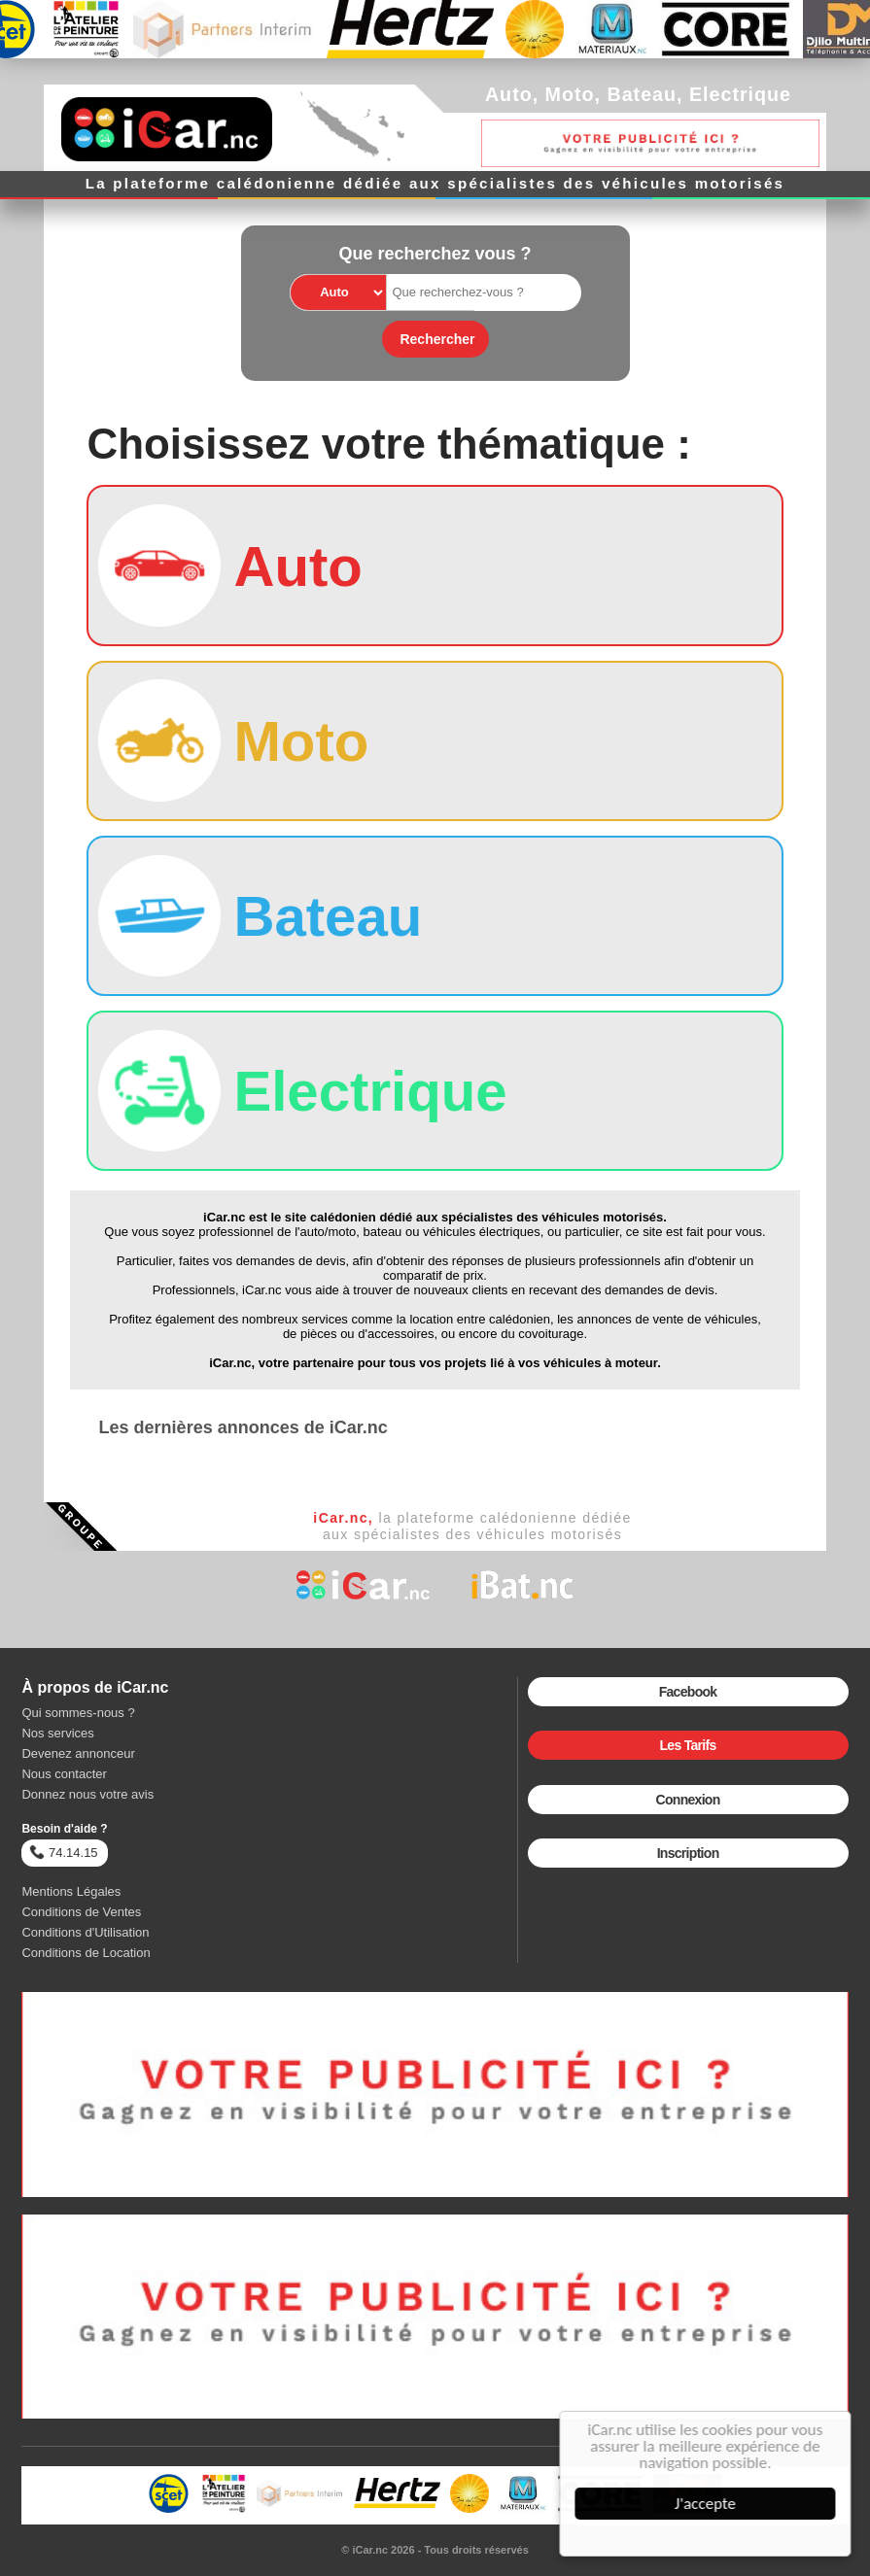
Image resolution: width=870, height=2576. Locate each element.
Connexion (688, 1799)
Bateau (642, 94)
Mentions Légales (71, 1891)
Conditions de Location (85, 1952)
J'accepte (707, 2503)
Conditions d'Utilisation (85, 1932)
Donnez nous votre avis (87, 1794)
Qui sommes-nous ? (77, 1712)
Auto (509, 94)
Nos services (57, 1733)
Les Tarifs (688, 1745)
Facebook (688, 1692)
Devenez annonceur (77, 1753)
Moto (570, 94)
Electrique (740, 94)
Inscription (688, 1853)
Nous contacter (63, 1774)
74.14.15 (63, 1852)
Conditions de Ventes (81, 1912)
